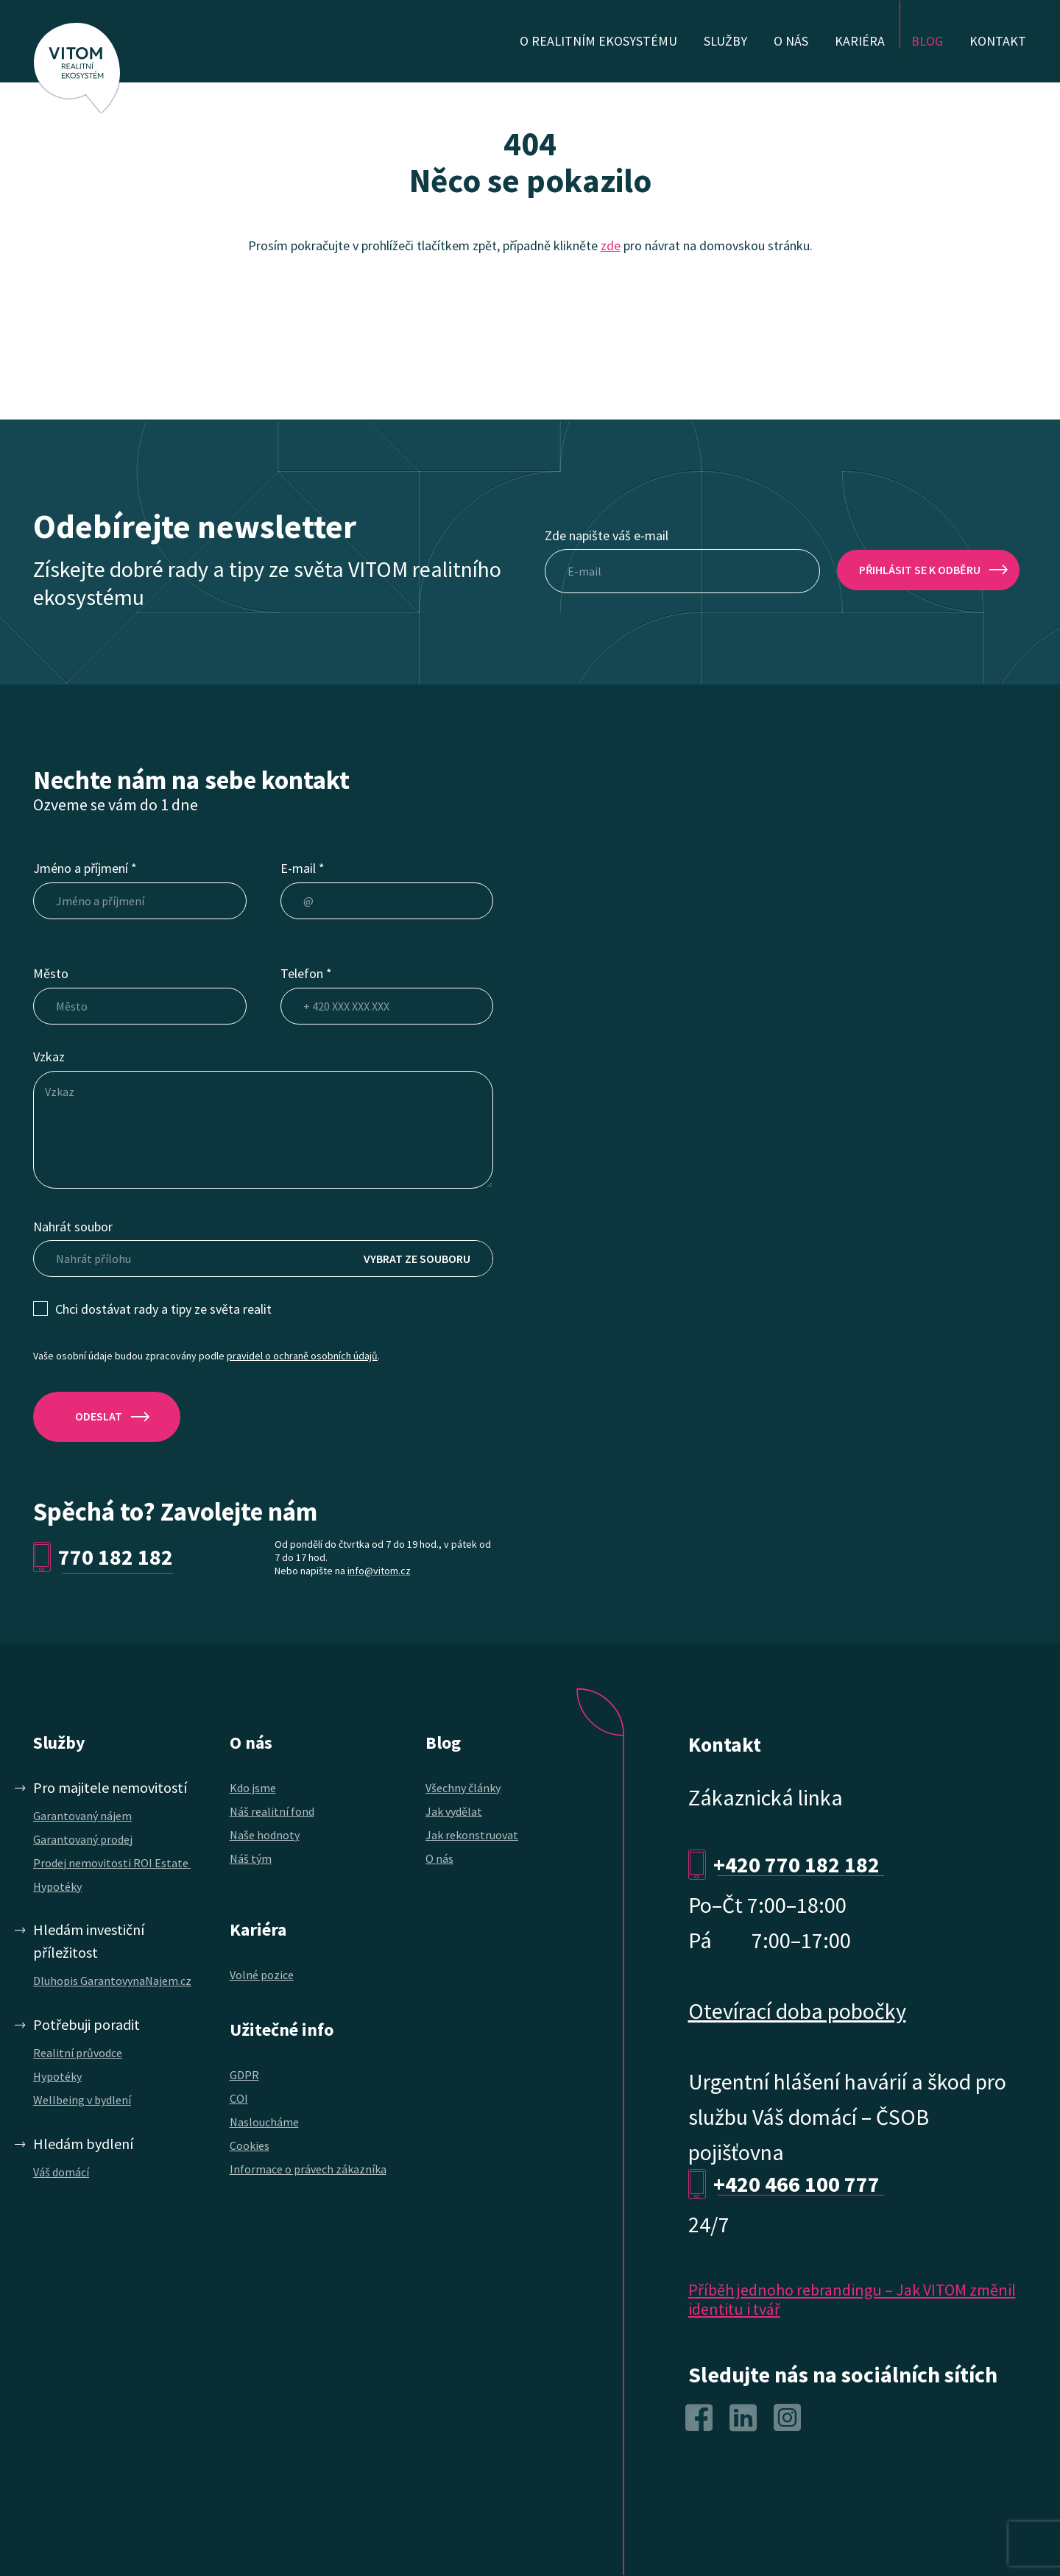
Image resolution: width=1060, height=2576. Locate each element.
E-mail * (302, 868)
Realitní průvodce (77, 2052)
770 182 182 (115, 1557)
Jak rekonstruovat (471, 1834)
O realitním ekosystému (598, 40)
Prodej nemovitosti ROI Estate (112, 1862)
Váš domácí (61, 2172)
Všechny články (463, 1787)
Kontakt (997, 40)
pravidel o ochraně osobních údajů (302, 1355)
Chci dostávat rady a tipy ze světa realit (163, 1309)
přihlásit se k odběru (920, 569)
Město (50, 973)
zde (611, 245)
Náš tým (251, 1858)
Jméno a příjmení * (85, 868)
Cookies (249, 2145)
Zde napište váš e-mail (606, 535)
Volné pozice (262, 1974)
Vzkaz (49, 1056)
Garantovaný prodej (82, 1839)
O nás (439, 1858)
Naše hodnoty (265, 1834)
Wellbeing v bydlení (82, 2099)
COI (239, 2098)
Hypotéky (57, 1886)
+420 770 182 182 (798, 1864)
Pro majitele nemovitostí (110, 1787)
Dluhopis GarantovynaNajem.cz (112, 1980)
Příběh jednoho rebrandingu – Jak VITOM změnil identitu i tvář (852, 2299)
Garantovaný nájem (82, 1815)
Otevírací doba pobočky (797, 2011)
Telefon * (306, 973)
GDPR (244, 2074)
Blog (927, 40)
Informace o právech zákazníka (308, 2169)
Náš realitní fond (272, 1811)
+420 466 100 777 (798, 2184)
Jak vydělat (453, 1811)
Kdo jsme (253, 1787)
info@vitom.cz (379, 1570)
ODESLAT (98, 1416)
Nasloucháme (264, 2122)
